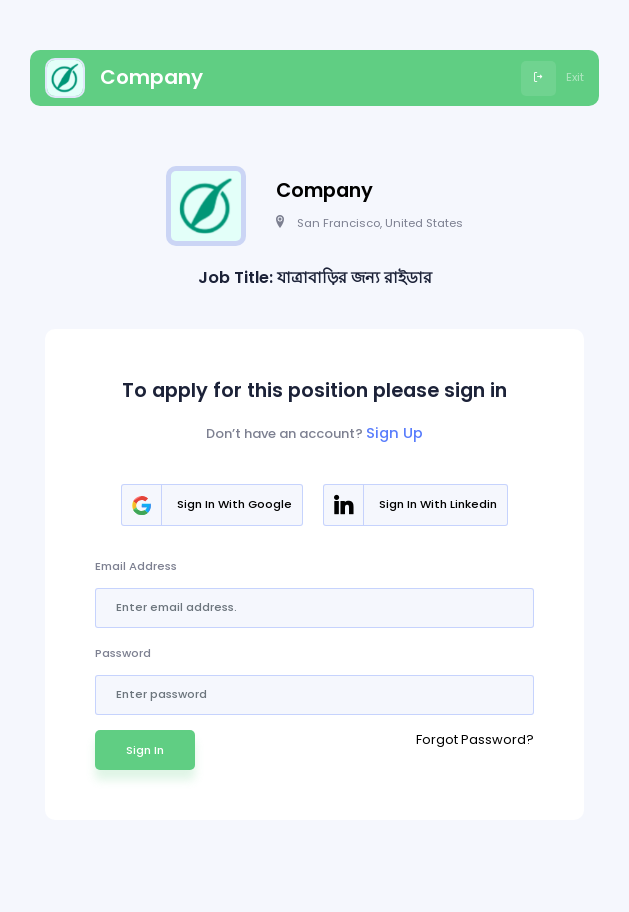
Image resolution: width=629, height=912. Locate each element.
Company (124, 78)
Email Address (136, 566)
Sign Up (394, 433)
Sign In (145, 750)
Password (123, 653)
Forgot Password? (475, 739)
